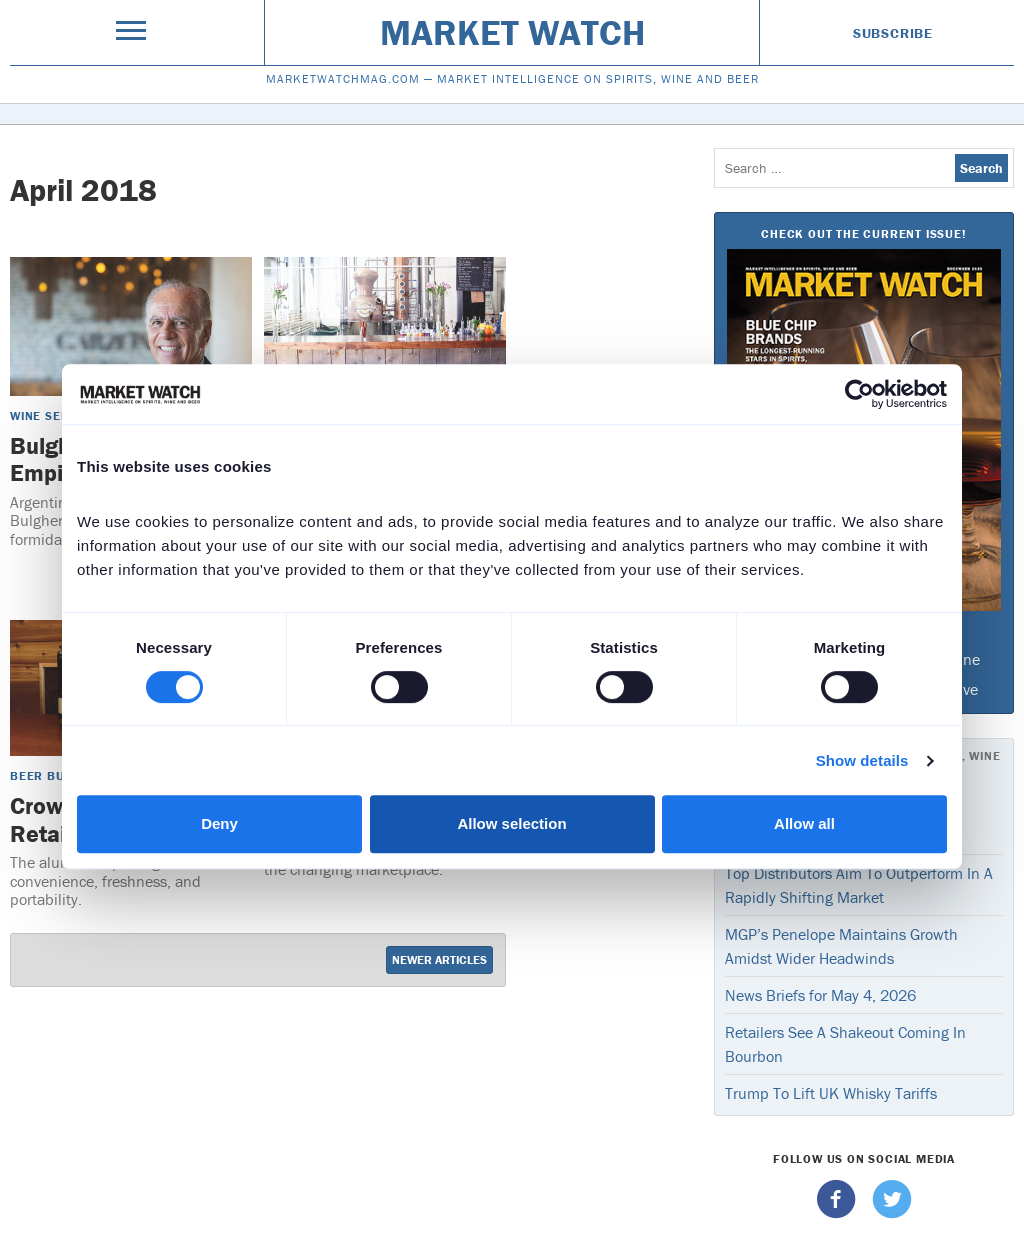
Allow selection (511, 823)
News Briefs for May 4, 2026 (820, 995)
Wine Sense (47, 415)
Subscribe (893, 33)
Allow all (804, 823)
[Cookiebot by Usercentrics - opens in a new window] (859, 394)
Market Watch (512, 32)
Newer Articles (439, 959)
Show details (862, 760)
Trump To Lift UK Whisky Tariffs (831, 1093)
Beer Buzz (45, 775)
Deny (219, 823)
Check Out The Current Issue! (863, 233)
